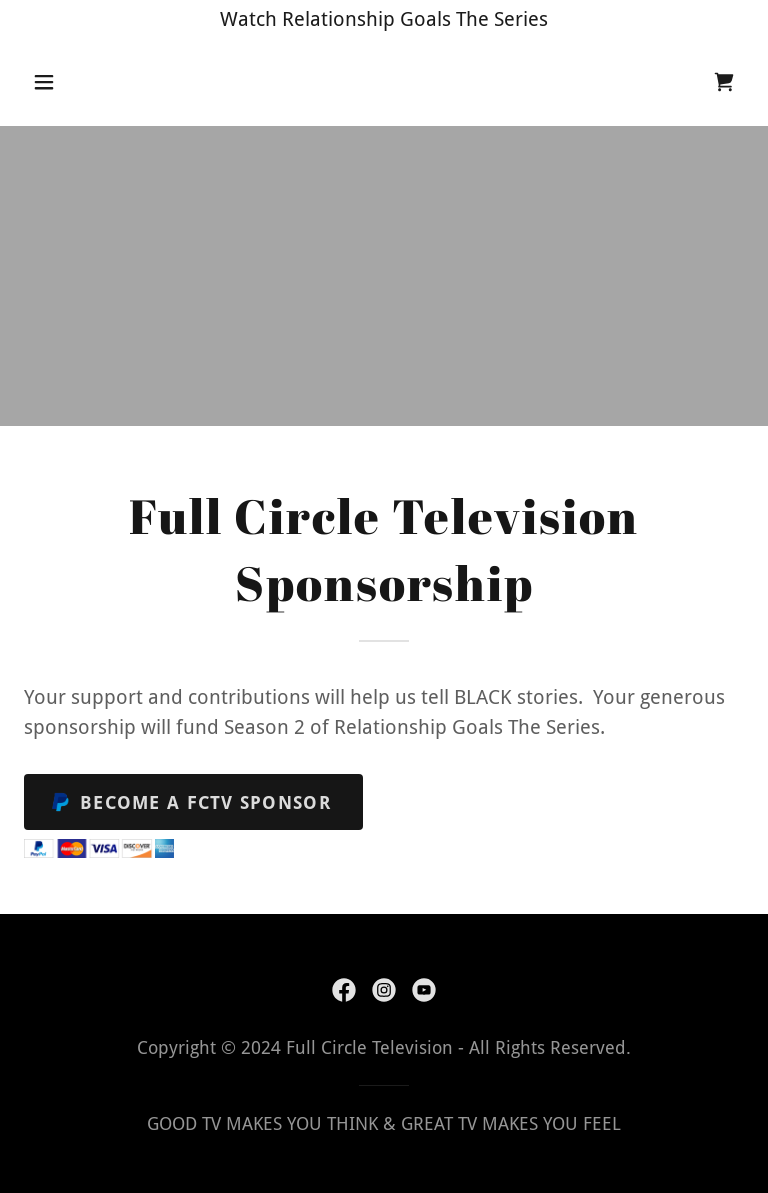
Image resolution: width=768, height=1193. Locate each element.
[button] (78, 82)
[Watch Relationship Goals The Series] (384, 19)
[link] (724, 82)
